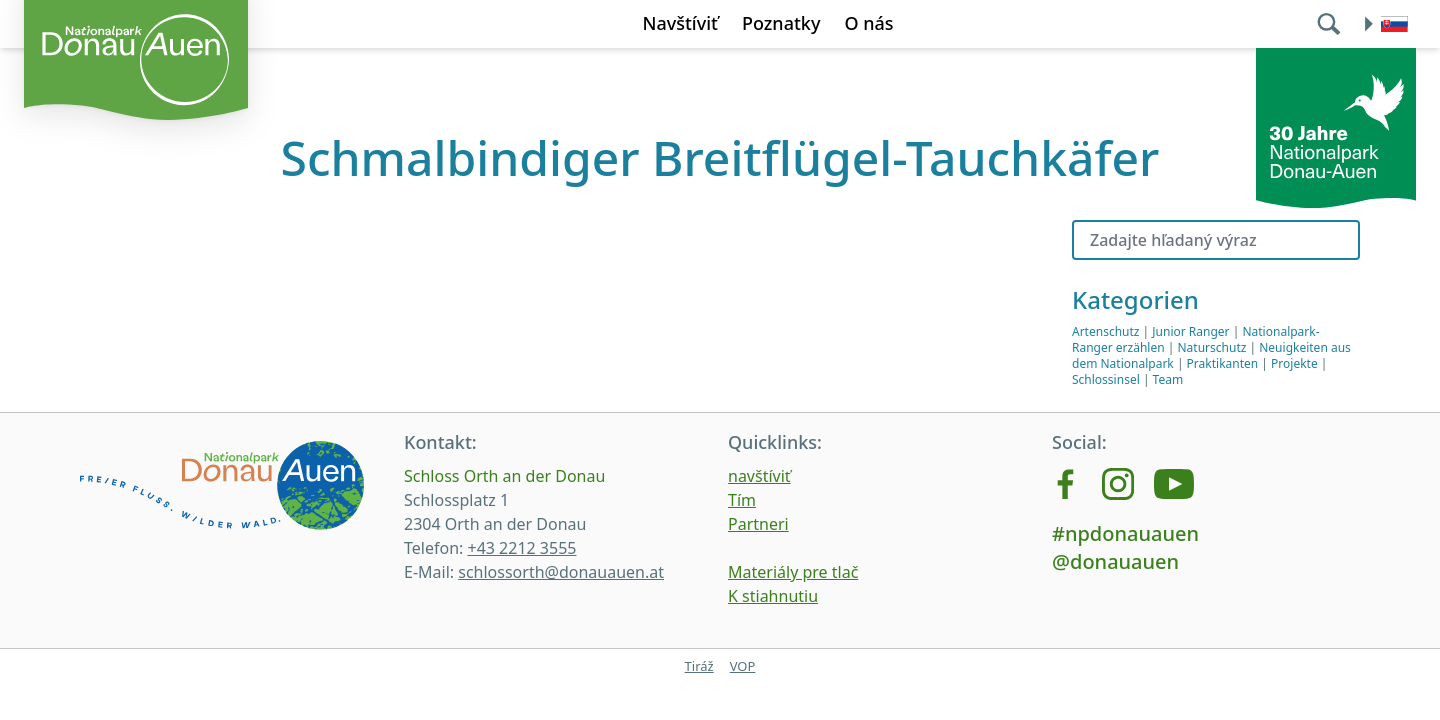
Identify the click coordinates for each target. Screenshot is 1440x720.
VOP (743, 666)
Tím (742, 500)
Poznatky (781, 23)
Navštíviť (680, 23)
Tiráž (699, 666)
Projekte (1294, 363)
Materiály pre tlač (793, 572)
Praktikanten (1223, 363)
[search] (1331, 24)
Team (1168, 379)
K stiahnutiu (773, 596)
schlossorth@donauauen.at (561, 572)
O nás (868, 23)
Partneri (758, 524)
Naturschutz (1212, 347)
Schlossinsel (1106, 379)
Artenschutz (1105, 331)
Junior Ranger (1190, 331)
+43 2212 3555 (521, 548)
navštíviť (759, 476)
